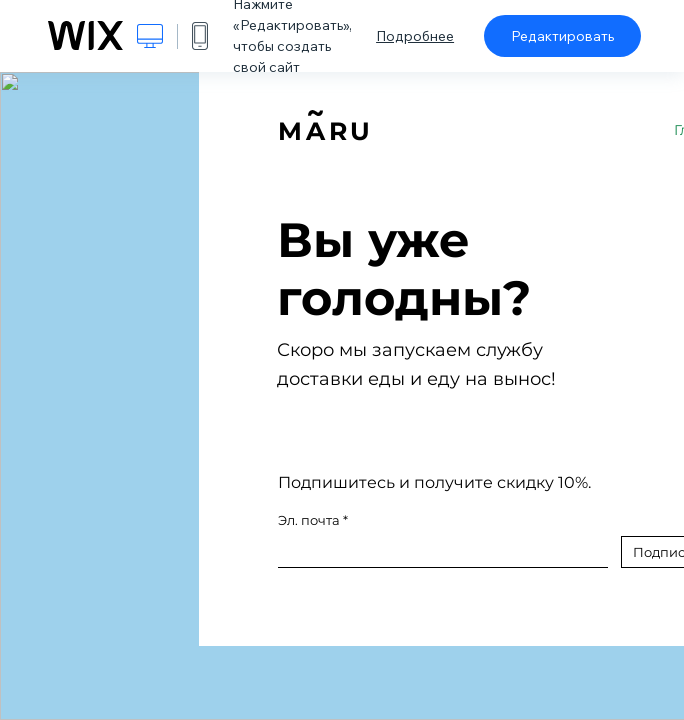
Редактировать (562, 36)
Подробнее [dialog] (415, 36)
